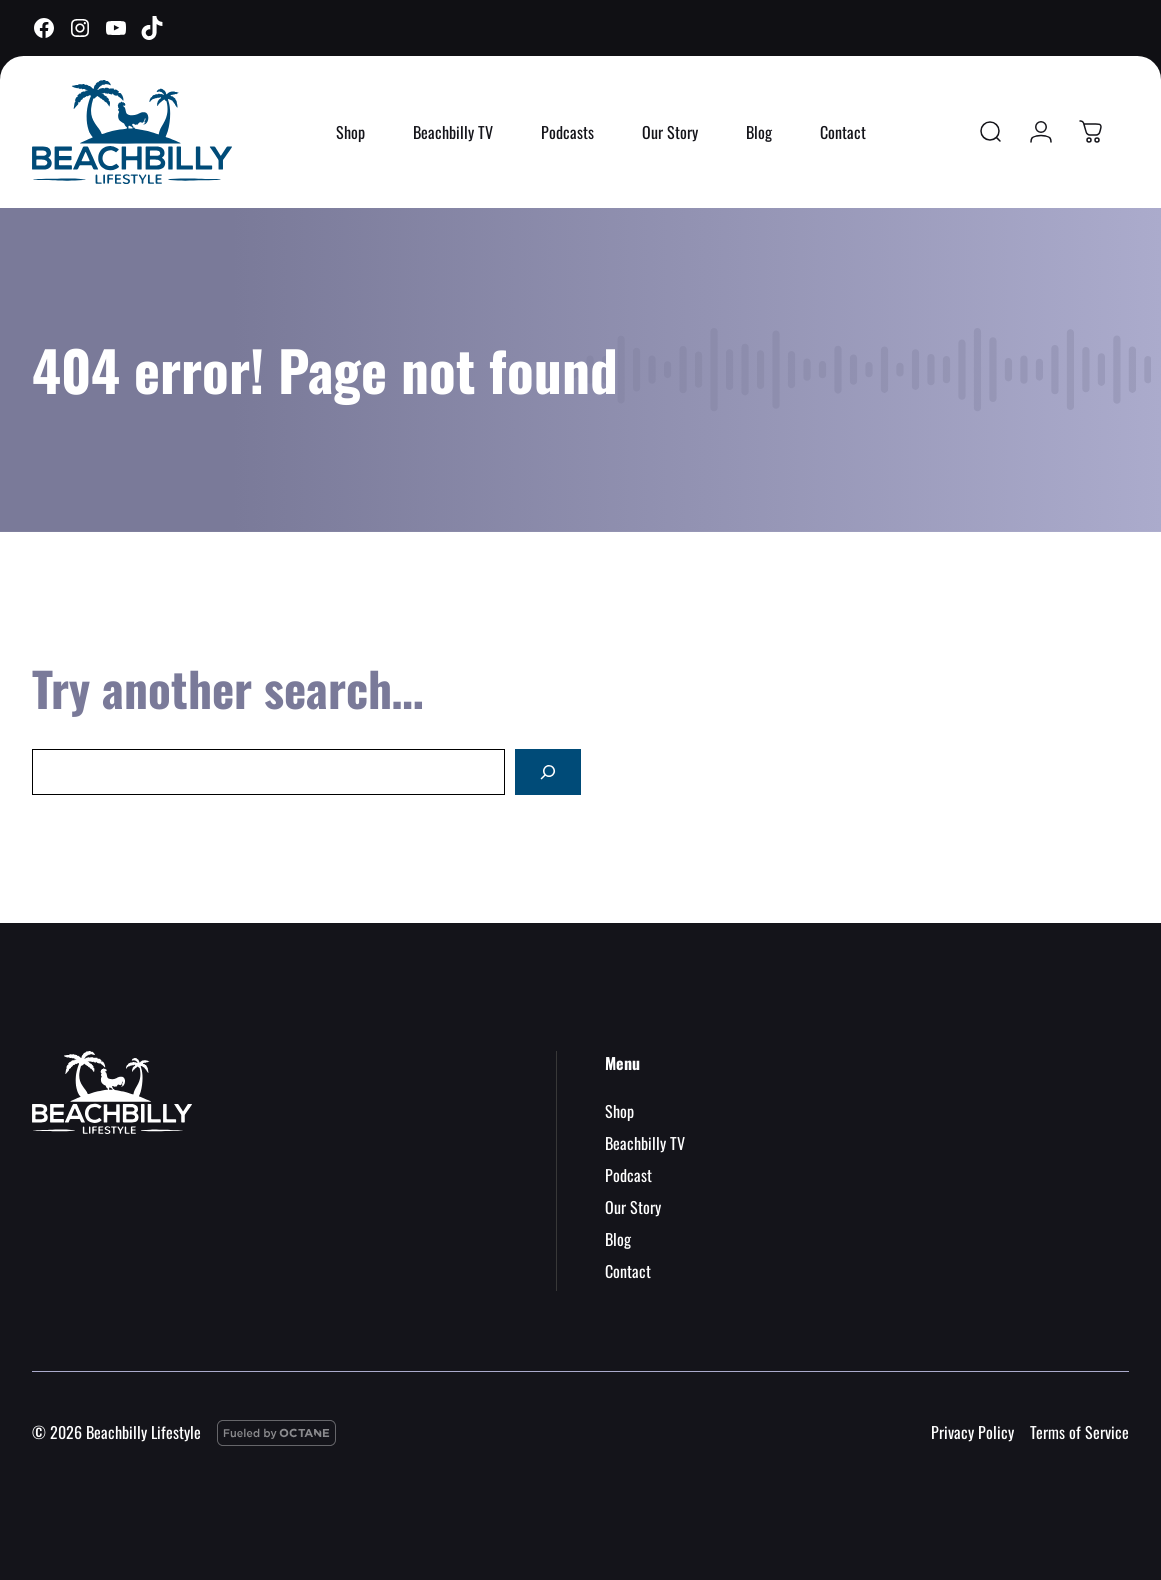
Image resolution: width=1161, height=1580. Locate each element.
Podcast (628, 1175)
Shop (350, 132)
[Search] (548, 772)
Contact (843, 132)
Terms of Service (1079, 1432)
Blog (759, 132)
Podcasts (567, 132)
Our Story (670, 132)
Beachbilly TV (453, 132)
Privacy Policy (972, 1432)
